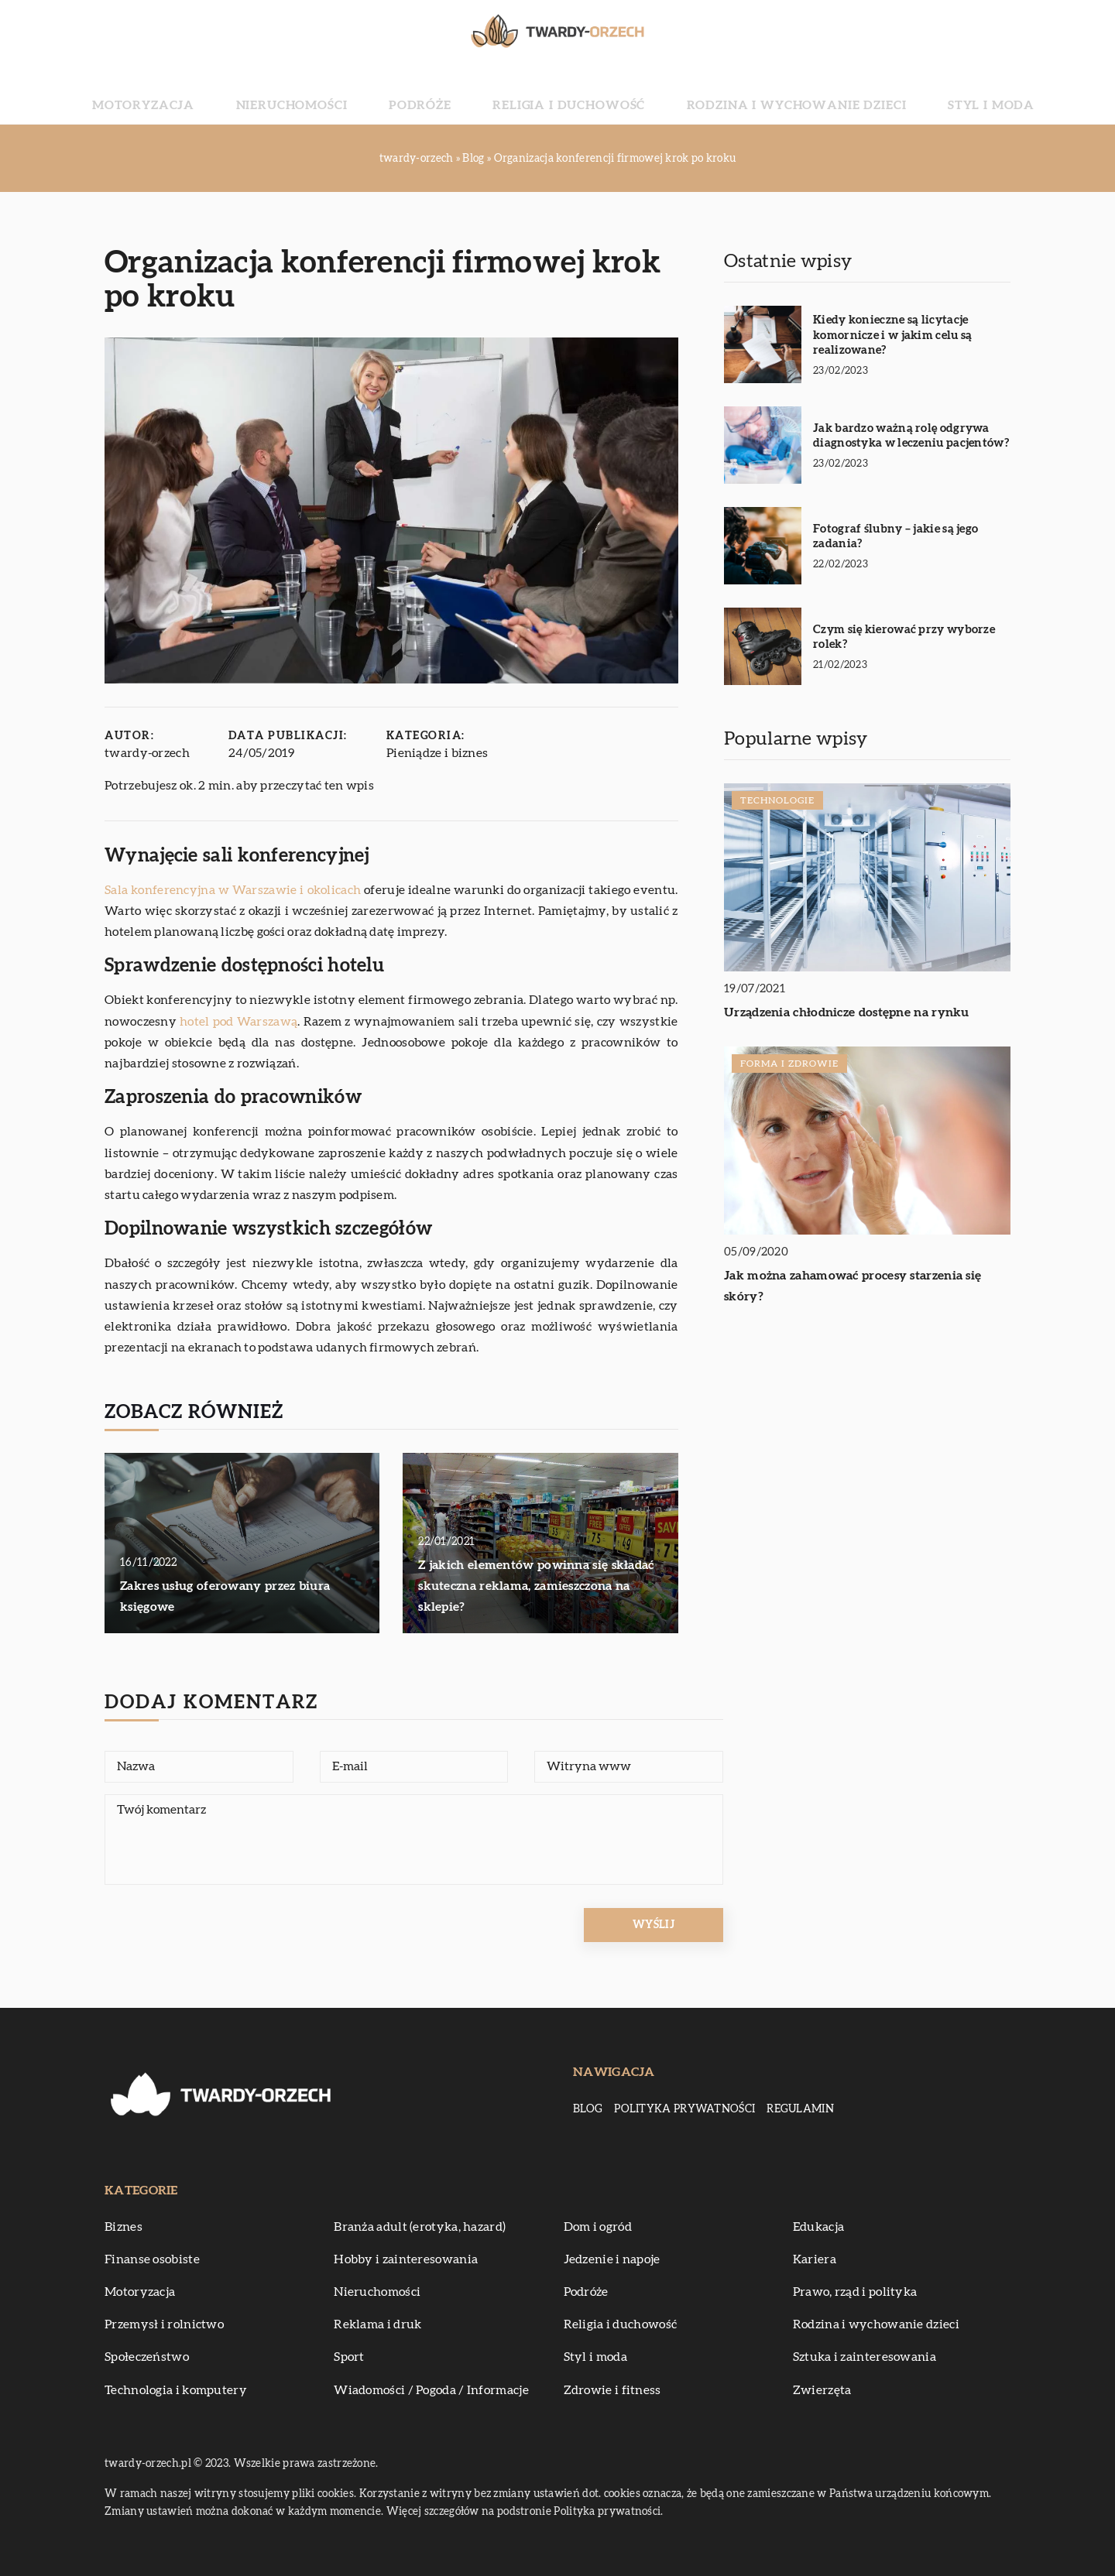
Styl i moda (899, 92)
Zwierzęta (822, 2390)
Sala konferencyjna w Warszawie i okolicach (233, 890)
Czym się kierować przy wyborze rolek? (904, 637)
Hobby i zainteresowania (406, 2259)
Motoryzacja (235, 92)
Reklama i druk (377, 2324)
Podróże (449, 92)
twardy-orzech (147, 753)
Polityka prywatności (684, 2109)
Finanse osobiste (152, 2259)
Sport (349, 2357)
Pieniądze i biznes (437, 753)
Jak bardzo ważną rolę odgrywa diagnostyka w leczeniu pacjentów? (911, 436)
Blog (587, 2109)
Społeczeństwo (147, 2357)
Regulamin (800, 2109)
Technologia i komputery (176, 2390)
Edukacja (818, 2227)
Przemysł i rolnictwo (164, 2324)
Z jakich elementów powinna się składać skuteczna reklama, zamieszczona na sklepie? (536, 1586)
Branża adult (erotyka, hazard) (420, 2227)
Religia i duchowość (564, 92)
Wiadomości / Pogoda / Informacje (431, 2390)
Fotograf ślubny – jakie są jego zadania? (895, 536)
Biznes (123, 2227)
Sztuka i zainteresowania (864, 2357)
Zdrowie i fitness (612, 2390)
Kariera (814, 2259)
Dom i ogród (598, 2227)
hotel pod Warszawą (238, 1022)
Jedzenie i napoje (612, 2259)
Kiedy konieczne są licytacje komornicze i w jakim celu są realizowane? (892, 335)
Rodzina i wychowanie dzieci (746, 92)
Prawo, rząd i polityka (855, 2292)
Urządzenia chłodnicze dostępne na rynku (846, 1012)
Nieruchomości (351, 92)
